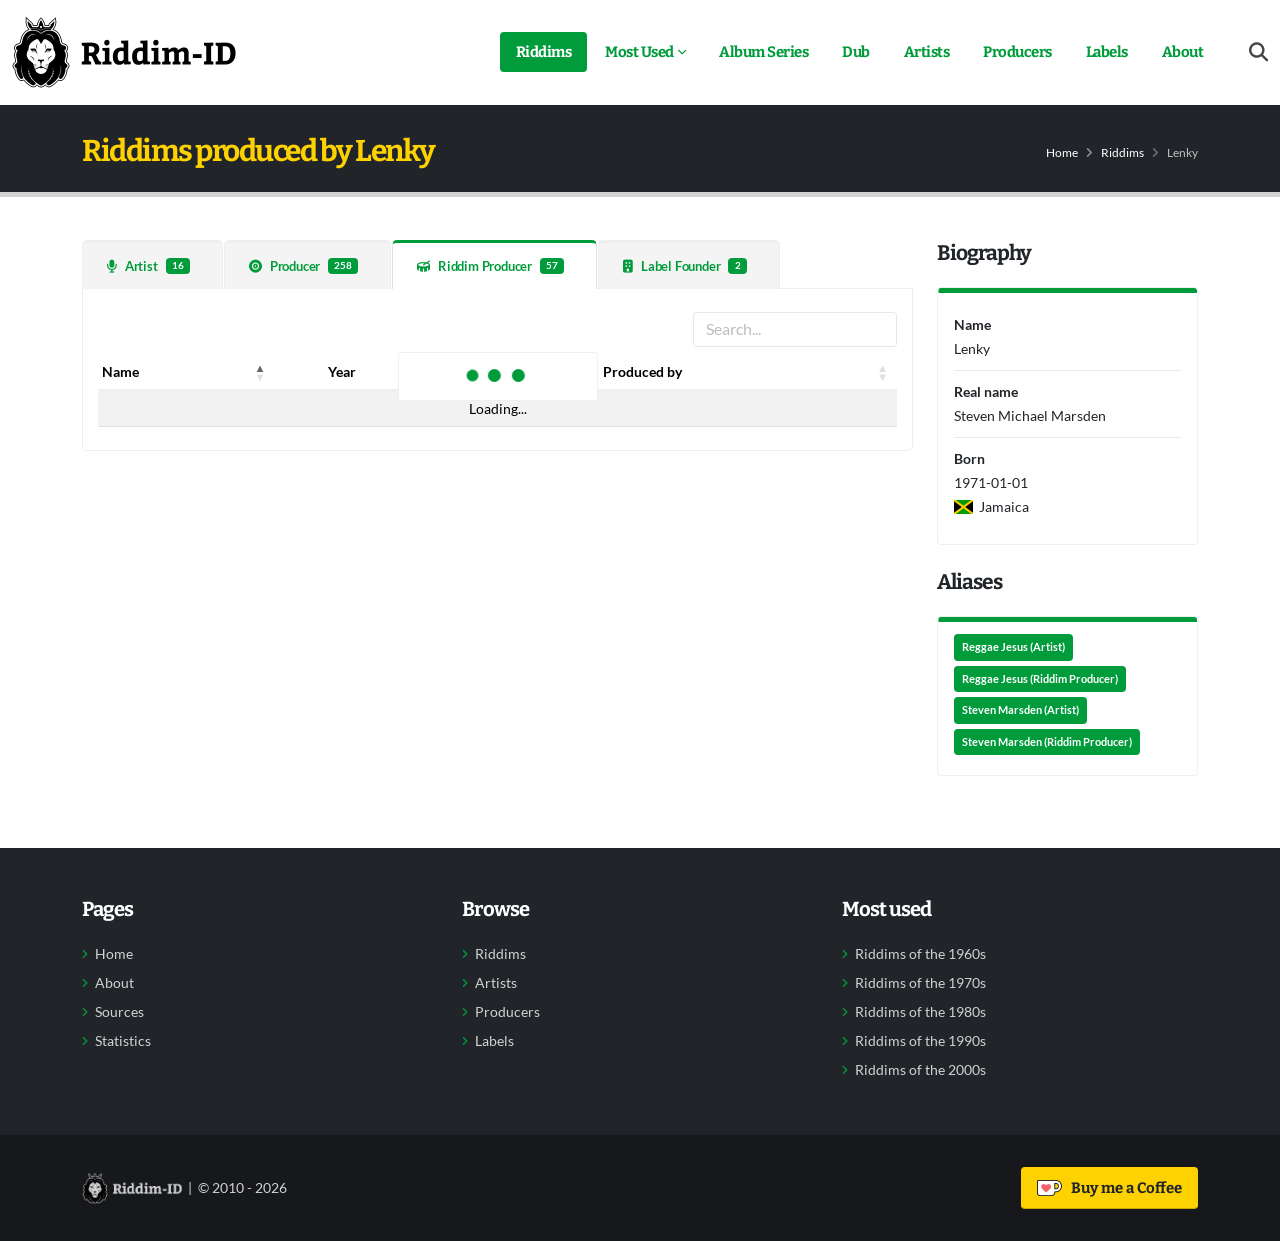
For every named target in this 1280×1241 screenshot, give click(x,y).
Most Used (639, 52)
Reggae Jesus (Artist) (1013, 647)
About (1183, 52)
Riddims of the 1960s (920, 954)
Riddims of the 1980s (920, 1012)
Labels (1107, 52)
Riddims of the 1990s (920, 1041)
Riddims (544, 52)
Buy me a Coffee (1109, 1188)
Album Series (763, 52)
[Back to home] (124, 52)
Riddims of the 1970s (920, 983)
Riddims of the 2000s (920, 1070)
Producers (1017, 52)
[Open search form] (1258, 52)
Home (1062, 152)
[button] (261, 372)
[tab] (152, 264)
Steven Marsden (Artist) (1020, 710)
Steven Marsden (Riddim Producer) (1047, 742)
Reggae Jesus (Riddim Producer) (1040, 679)
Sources (119, 1012)
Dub (856, 52)
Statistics (123, 1041)
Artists (927, 52)
